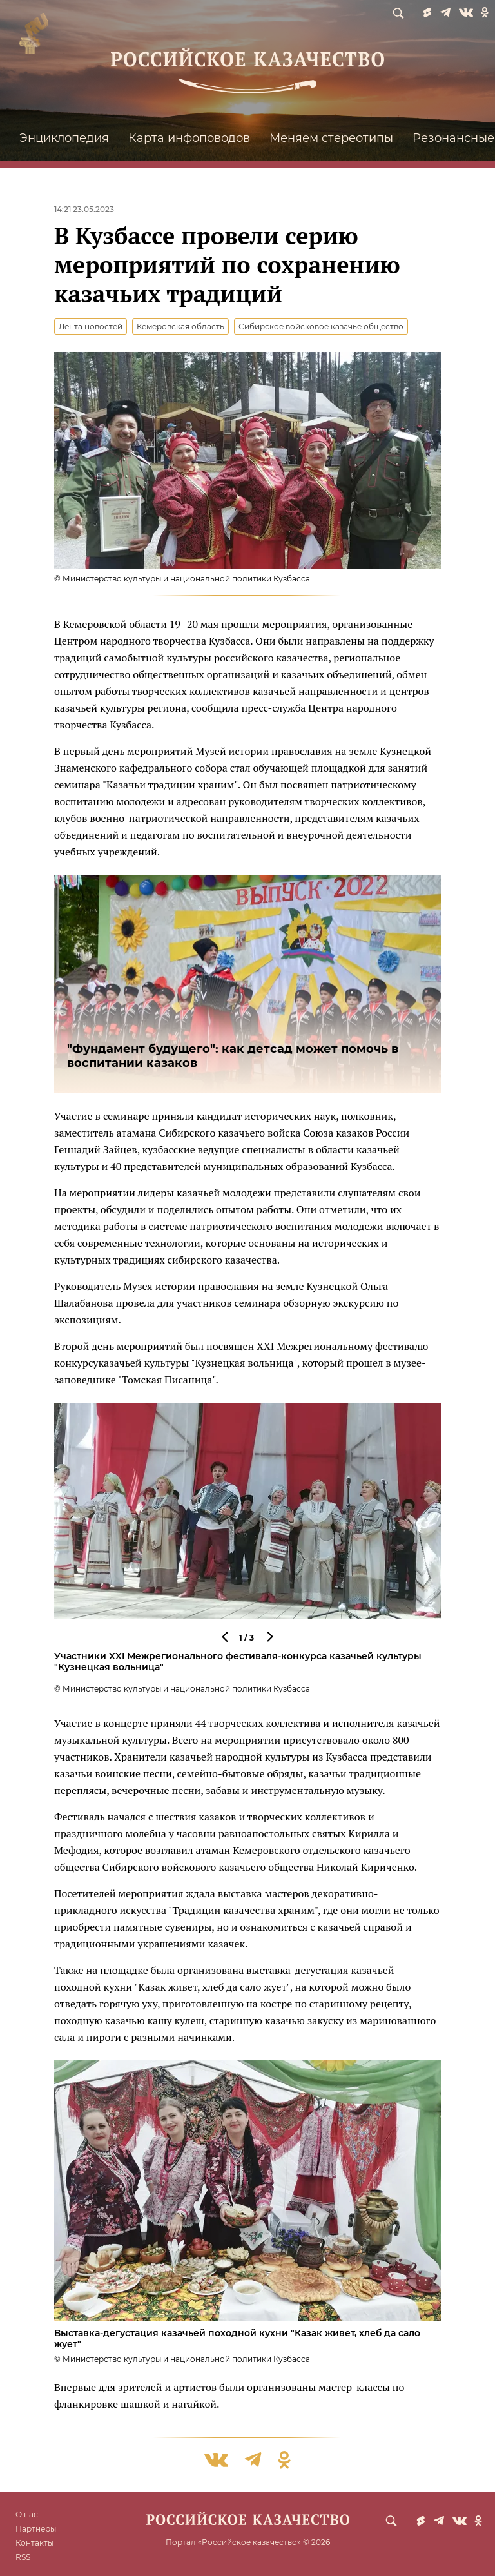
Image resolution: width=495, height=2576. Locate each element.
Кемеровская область (180, 326)
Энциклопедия (64, 138)
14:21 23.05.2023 (84, 209)
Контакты (34, 2543)
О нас (26, 2514)
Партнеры (35, 2528)
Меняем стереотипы (331, 138)
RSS (22, 2557)
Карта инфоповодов (189, 138)
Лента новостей (90, 326)
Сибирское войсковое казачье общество (320, 326)
